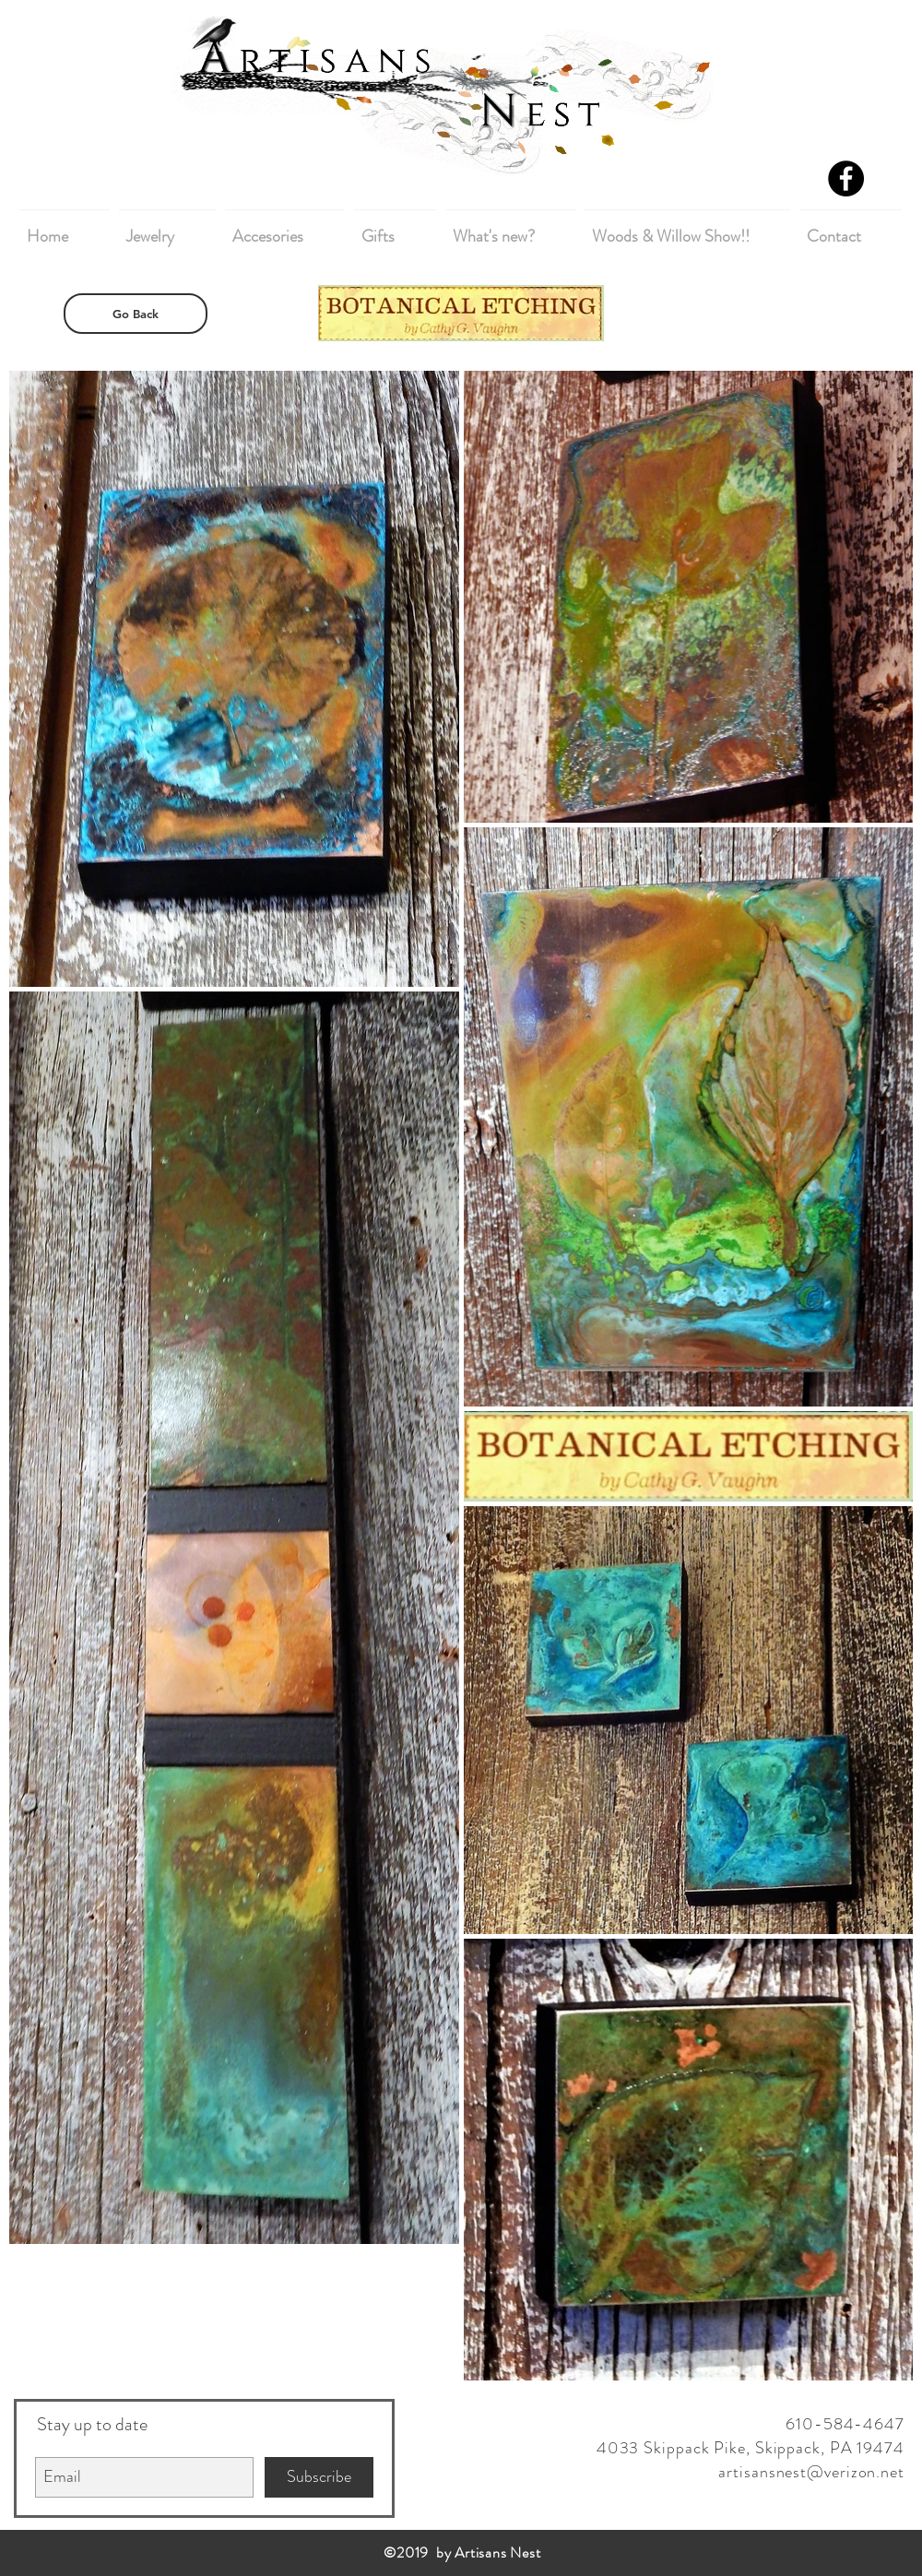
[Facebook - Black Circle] (846, 178)
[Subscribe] (319, 2477)
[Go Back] (135, 313)
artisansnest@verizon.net (811, 2472)
